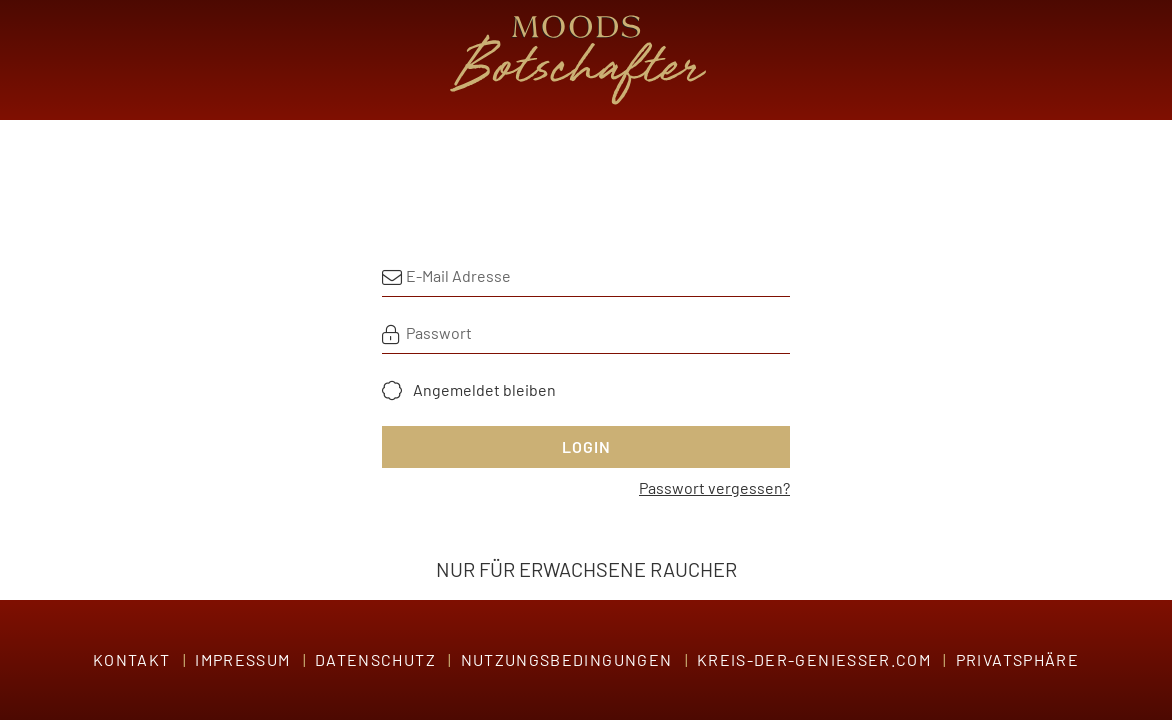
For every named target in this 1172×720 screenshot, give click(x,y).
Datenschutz (375, 659)
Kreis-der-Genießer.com (814, 659)
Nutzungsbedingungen (567, 659)
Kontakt (131, 659)
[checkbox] (469, 390)
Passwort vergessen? (714, 487)
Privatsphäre (1017, 659)
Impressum (242, 659)
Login (586, 446)
